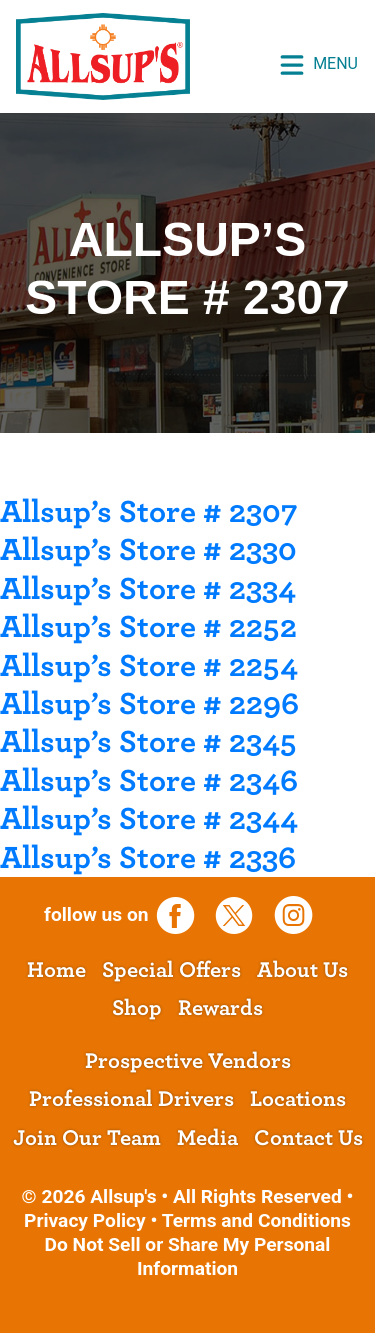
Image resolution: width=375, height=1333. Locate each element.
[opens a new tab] (182, 914)
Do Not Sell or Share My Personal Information (188, 1256)
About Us (302, 970)
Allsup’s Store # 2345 (148, 742)
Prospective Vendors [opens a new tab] (188, 1061)
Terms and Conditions (256, 1220)
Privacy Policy (85, 1220)
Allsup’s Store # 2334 (148, 589)
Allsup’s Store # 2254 (149, 666)
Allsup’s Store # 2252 (148, 627)
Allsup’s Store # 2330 (148, 550)
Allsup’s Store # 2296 (149, 704)
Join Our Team (87, 1138)
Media (207, 1138)
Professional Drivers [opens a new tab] (131, 1099)
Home (56, 970)
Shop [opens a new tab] (137, 1008)
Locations (298, 1099)
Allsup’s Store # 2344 (149, 819)
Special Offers (171, 970)
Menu (318, 65)
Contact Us (308, 1138)
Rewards (220, 1008)
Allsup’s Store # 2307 (149, 512)
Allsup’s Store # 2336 (148, 858)
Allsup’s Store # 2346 (149, 781)
